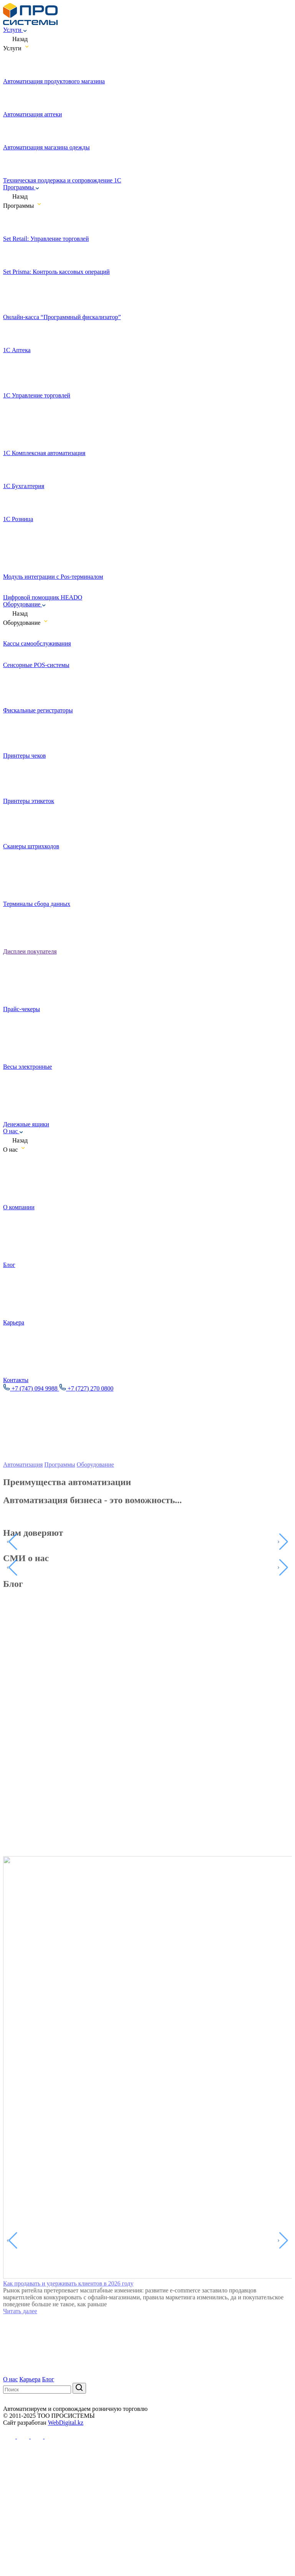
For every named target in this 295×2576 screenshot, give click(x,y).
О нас (13, 1131)
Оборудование (24, 604)
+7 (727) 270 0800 (86, 1388)
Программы (21, 187)
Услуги (15, 29)
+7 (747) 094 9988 (31, 1388)
